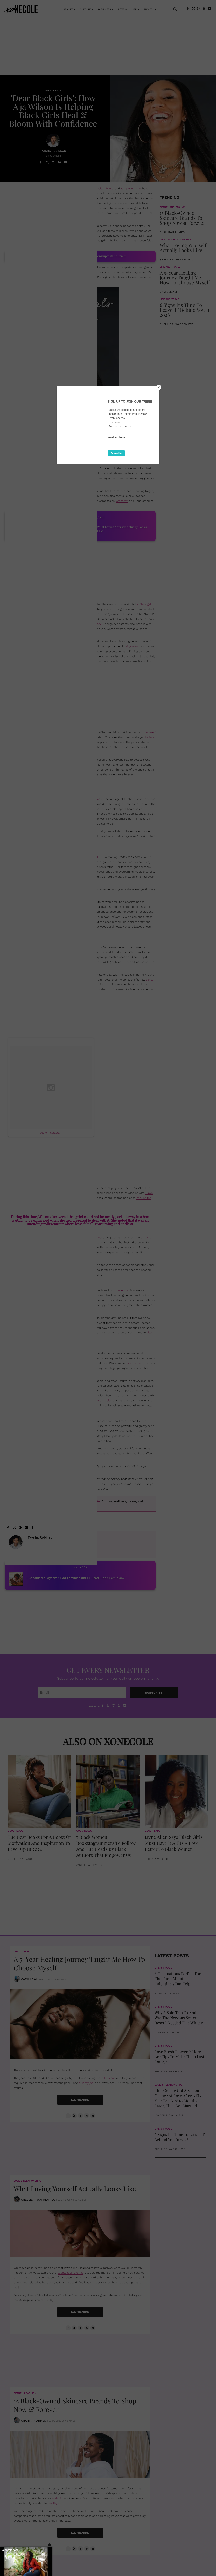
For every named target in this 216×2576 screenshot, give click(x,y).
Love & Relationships (27, 2180)
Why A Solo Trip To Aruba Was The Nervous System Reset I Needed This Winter (179, 2017)
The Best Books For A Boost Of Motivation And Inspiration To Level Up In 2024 (39, 1843)
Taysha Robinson (53, 150)
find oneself (147, 732)
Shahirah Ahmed (172, 232)
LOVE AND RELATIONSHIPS (175, 239)
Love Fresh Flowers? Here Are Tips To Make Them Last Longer (179, 2056)
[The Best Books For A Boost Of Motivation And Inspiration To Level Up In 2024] (39, 1790)
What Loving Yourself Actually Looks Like (122, 529)
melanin (57, 2498)
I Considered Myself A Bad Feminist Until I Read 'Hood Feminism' (75, 1578)
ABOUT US (150, 9)
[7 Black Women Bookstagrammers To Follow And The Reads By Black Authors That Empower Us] (108, 1790)
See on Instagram (51, 1132)
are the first (134, 1363)
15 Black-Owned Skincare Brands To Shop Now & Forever (51, 529)
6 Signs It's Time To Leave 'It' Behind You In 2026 (185, 310)
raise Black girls (72, 483)
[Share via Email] (65, 161)
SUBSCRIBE (153, 1692)
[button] (49, 2544)
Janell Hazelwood (21, 1859)
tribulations (52, 468)
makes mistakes (15, 1322)
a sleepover (60, 619)
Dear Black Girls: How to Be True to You (37, 491)
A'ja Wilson (27, 225)
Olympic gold (66, 235)
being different (34, 813)
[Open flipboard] (210, 8)
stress (66, 1385)
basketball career (40, 967)
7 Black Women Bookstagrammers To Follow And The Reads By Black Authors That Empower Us (105, 1846)
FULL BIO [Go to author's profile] (35, 1551)
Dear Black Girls (80, 225)
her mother (52, 962)
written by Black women (49, 188)
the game (26, 240)
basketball (69, 747)
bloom (57, 931)
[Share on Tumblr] (53, 161)
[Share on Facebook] (40, 161)
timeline (146, 1237)
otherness (55, 633)
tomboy (67, 245)
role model (85, 661)
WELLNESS (104, 9)
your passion (49, 1426)
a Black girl (144, 604)
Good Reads (53, 90)
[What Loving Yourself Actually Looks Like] (86, 528)
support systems (24, 867)
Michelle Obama (103, 188)
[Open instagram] (199, 8)
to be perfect (83, 1290)
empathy (122, 500)
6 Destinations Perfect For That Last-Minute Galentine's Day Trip (178, 1978)
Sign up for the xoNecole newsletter (76, 1501)
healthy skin (55, 2503)
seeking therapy (30, 1353)
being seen (131, 646)
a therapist (104, 1400)
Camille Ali (168, 291)
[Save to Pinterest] (59, 161)
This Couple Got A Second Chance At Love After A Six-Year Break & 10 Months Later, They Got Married (179, 2098)
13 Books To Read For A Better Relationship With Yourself (87, 256)
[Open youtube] (204, 8)
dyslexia (95, 799)
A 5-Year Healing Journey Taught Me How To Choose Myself (185, 277)
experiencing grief (90, 1237)
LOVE (121, 9)
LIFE (134, 9)
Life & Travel (22, 1951)
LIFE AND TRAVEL (170, 266)
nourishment (90, 857)
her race (96, 624)
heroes (63, 764)
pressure (37, 1385)
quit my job (86, 2083)
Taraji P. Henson (131, 188)
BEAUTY (68, 9)
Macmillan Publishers (16, 460)
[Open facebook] (188, 8)
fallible (17, 1305)
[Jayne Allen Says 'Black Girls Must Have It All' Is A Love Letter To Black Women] (176, 1790)
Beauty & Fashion (25, 2393)
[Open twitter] (193, 8)
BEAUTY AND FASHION (173, 207)
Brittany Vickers (156, 1859)
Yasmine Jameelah (167, 2032)
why (66, 732)
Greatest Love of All (70, 2272)
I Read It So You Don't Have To (43, 1479)
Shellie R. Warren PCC (177, 259)
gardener (30, 947)
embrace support (60, 1252)
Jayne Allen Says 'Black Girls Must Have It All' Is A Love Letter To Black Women (174, 1843)
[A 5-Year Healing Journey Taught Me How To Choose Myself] (80, 2023)
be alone (109, 2078)
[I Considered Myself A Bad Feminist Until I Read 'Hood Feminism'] (16, 1578)
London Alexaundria (169, 2115)
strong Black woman (57, 1358)
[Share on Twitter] (47, 161)
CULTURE (85, 9)
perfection (122, 1290)
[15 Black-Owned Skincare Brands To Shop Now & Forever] (16, 528)
